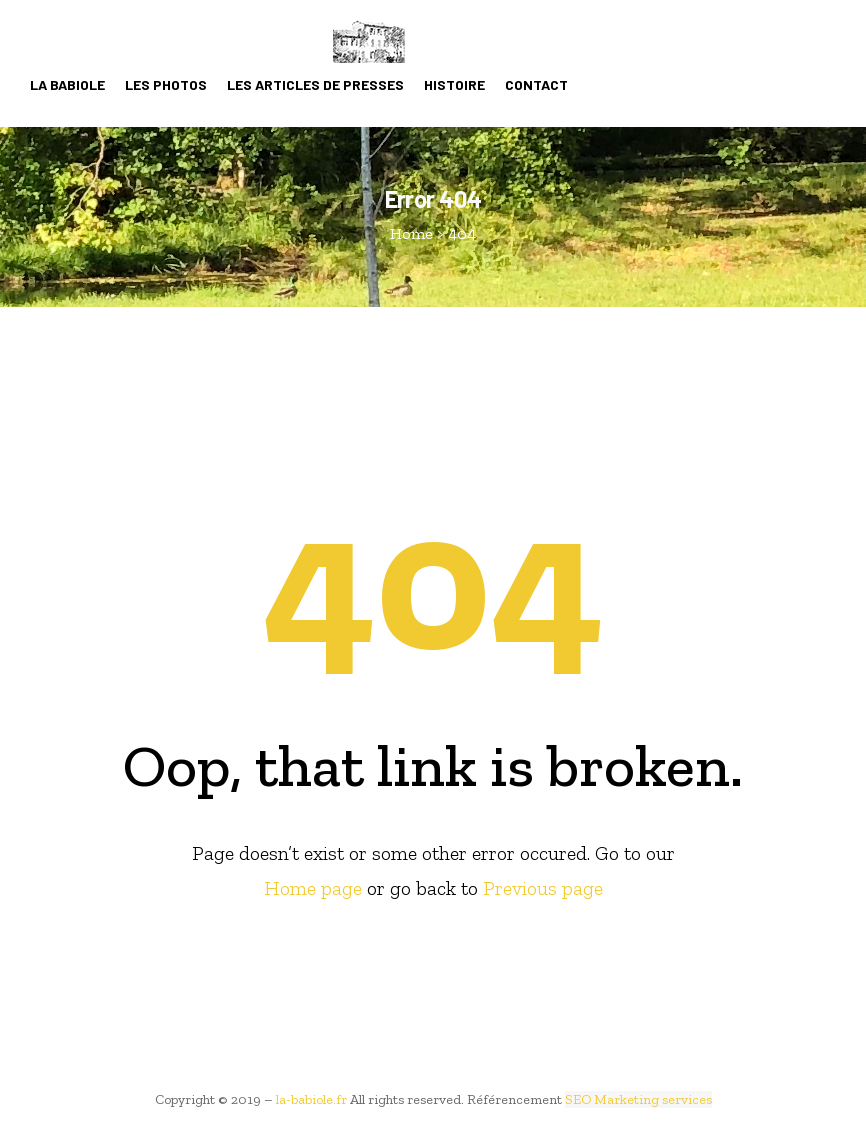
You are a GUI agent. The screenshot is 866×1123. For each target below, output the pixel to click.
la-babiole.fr (311, 1099)
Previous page (543, 888)
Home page (313, 888)
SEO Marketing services (638, 1099)
